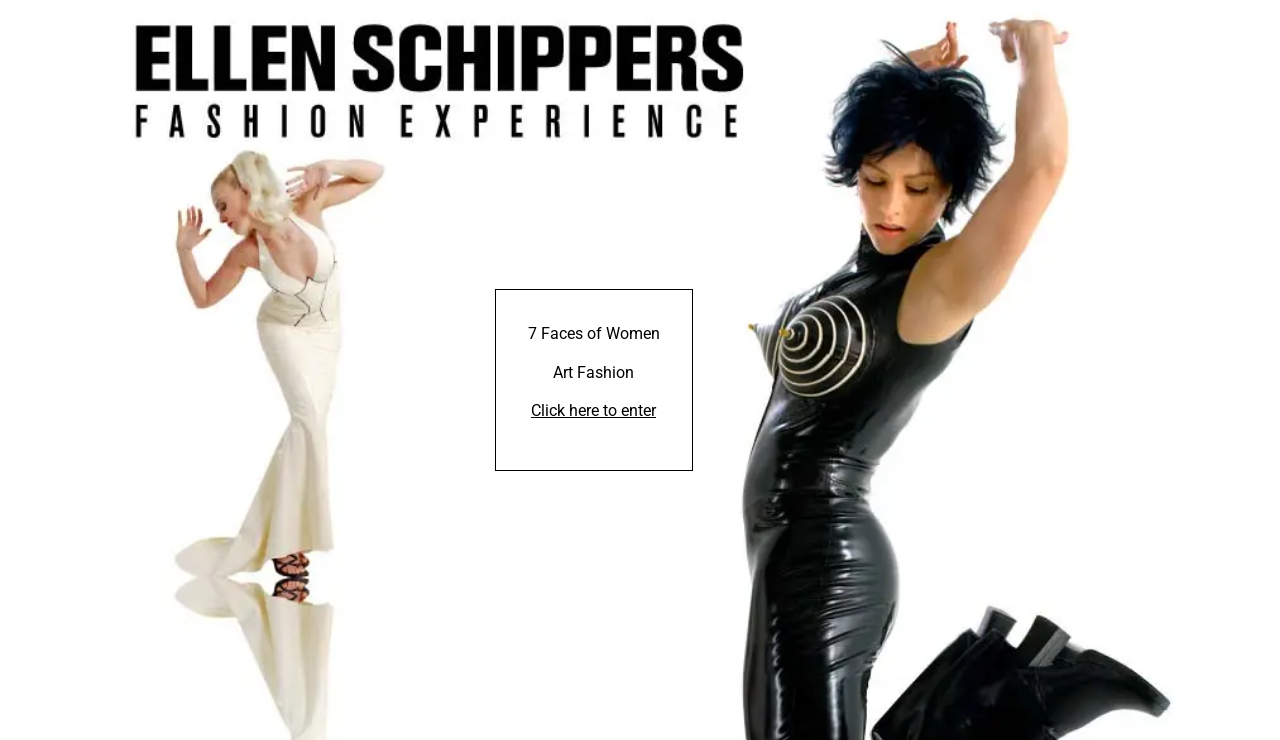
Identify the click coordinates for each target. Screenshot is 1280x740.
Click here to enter (593, 410)
